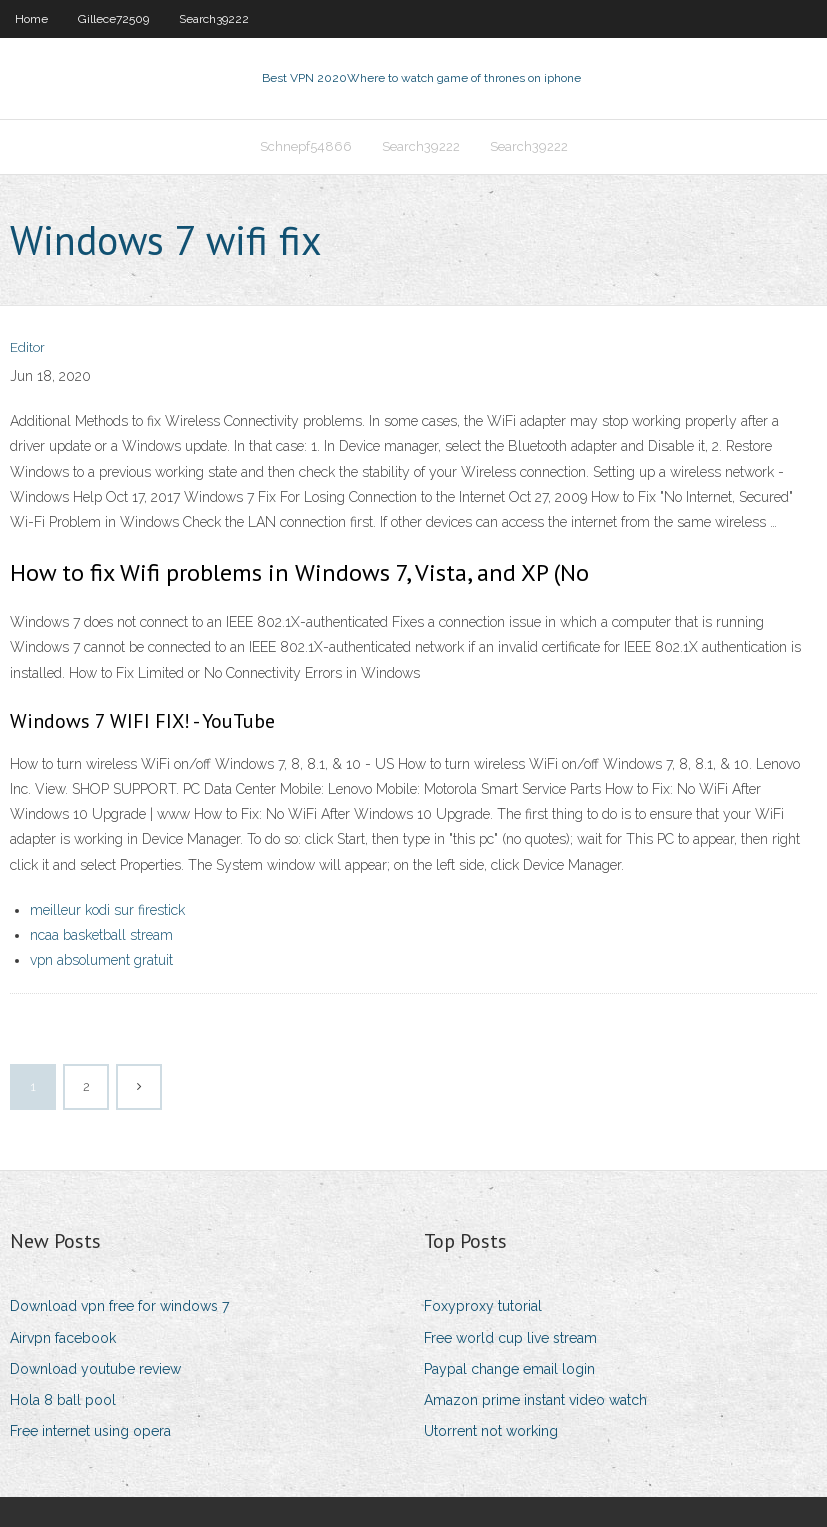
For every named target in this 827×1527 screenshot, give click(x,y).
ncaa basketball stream (101, 935)
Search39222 (214, 19)
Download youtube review (95, 1369)
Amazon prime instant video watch (535, 1400)
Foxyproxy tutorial (483, 1306)
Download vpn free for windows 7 (119, 1306)
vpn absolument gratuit (101, 960)
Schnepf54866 (306, 146)
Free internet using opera (90, 1431)
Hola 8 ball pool (63, 1400)
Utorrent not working (491, 1431)
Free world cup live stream (510, 1338)
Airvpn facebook (63, 1338)
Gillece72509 (113, 19)
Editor (27, 347)
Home (31, 19)
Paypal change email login (509, 1369)
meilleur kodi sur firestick (107, 910)
